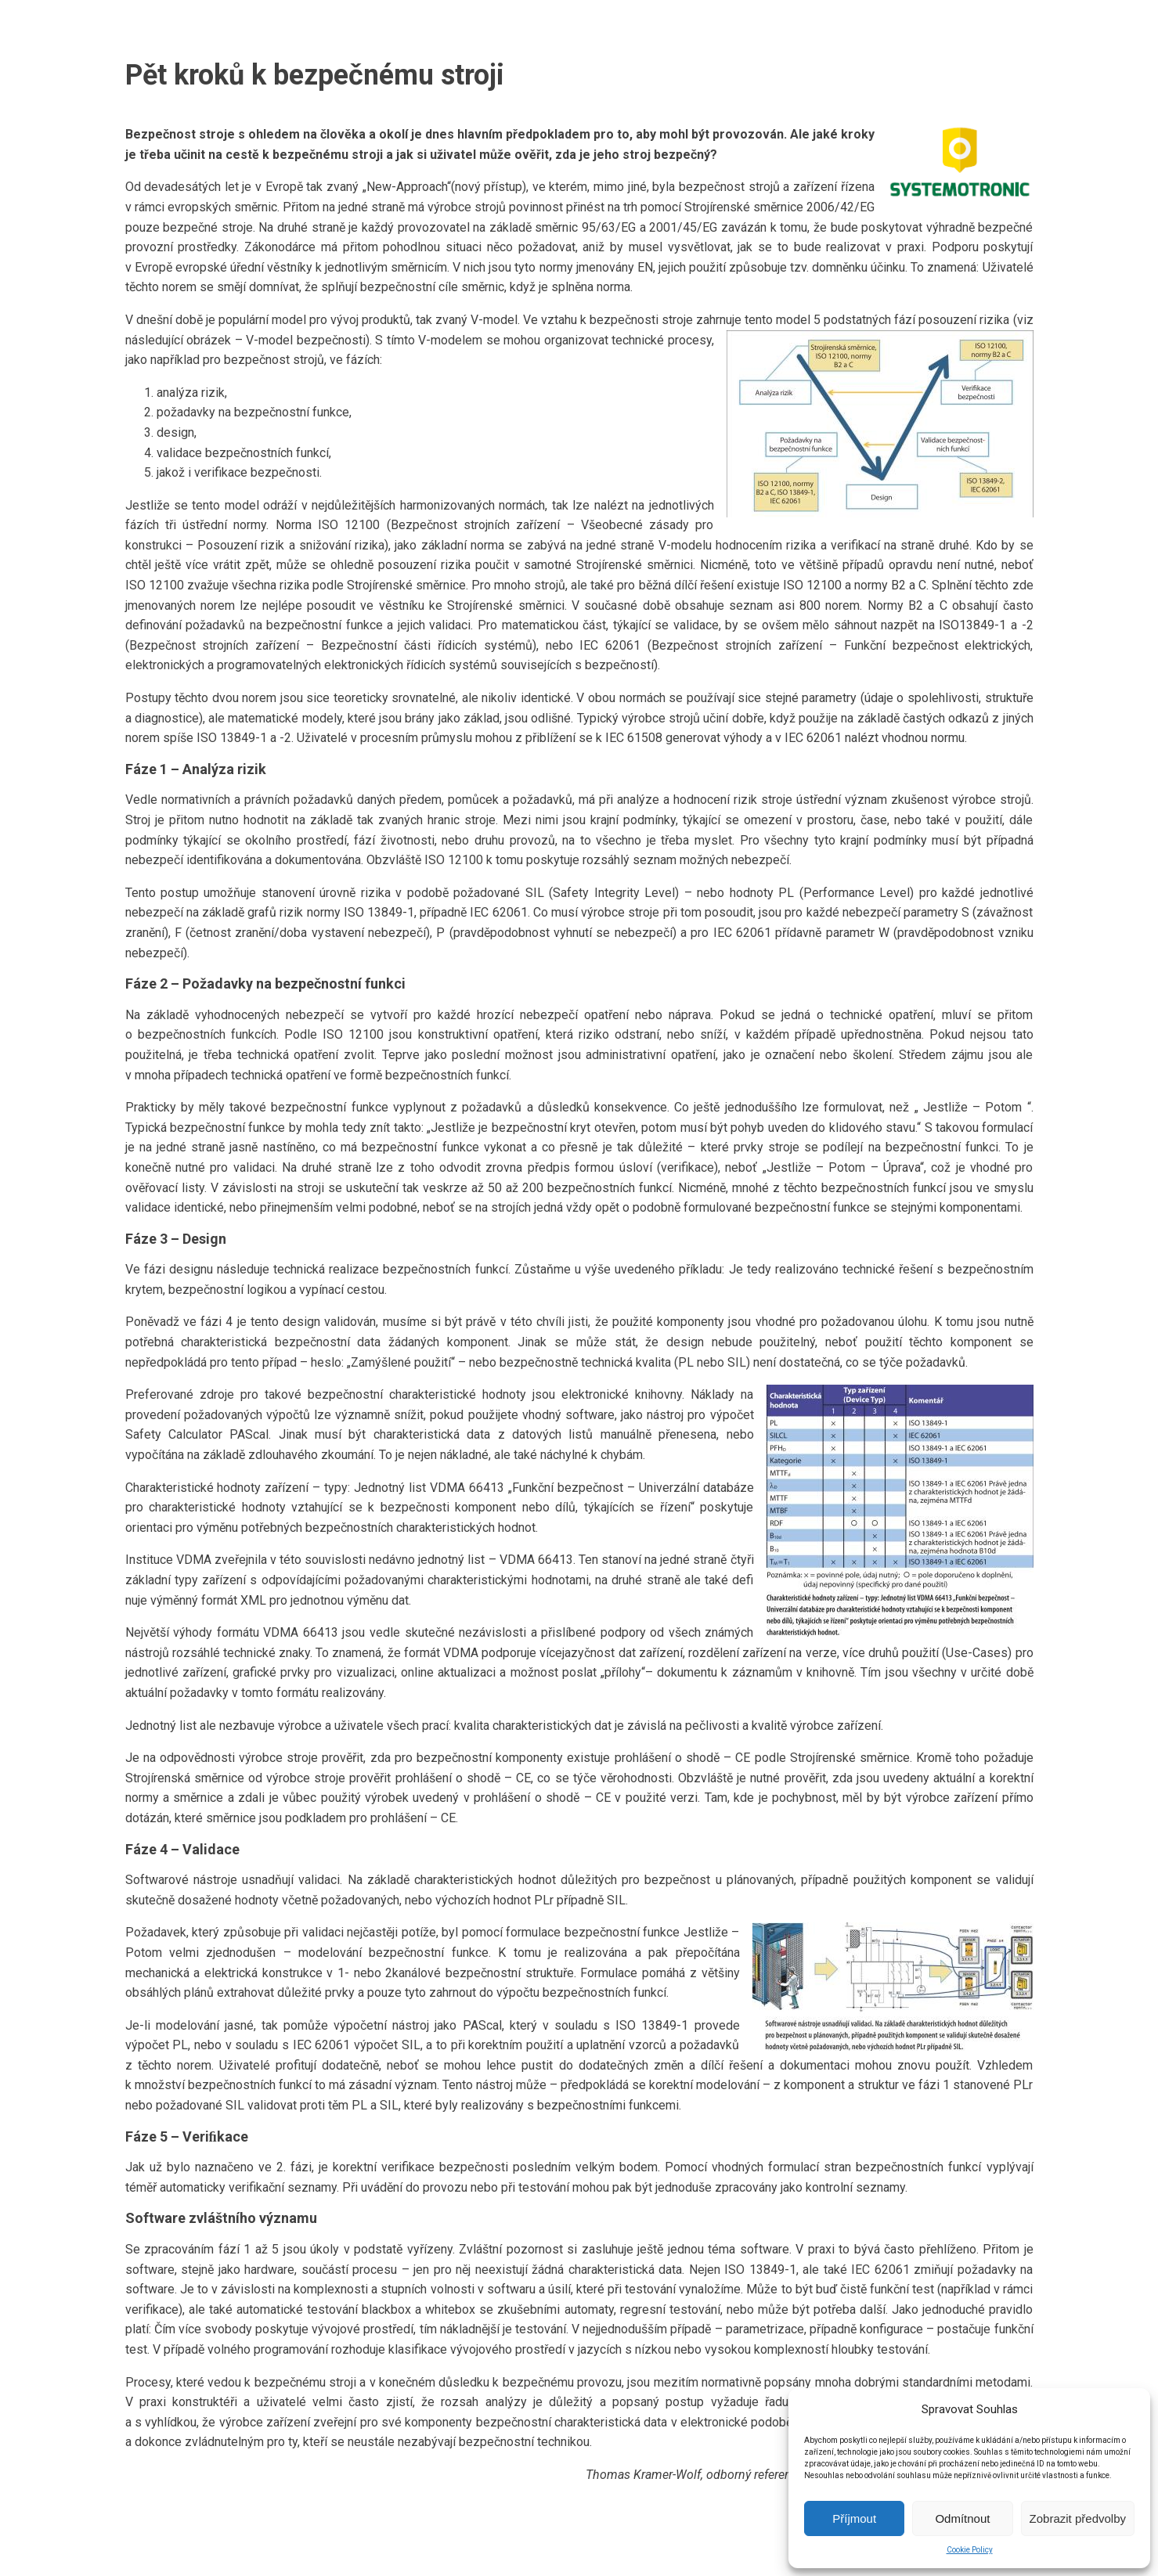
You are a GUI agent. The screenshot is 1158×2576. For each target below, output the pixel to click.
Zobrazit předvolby (1078, 2518)
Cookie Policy (970, 2549)
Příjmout (854, 2518)
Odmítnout (962, 2518)
